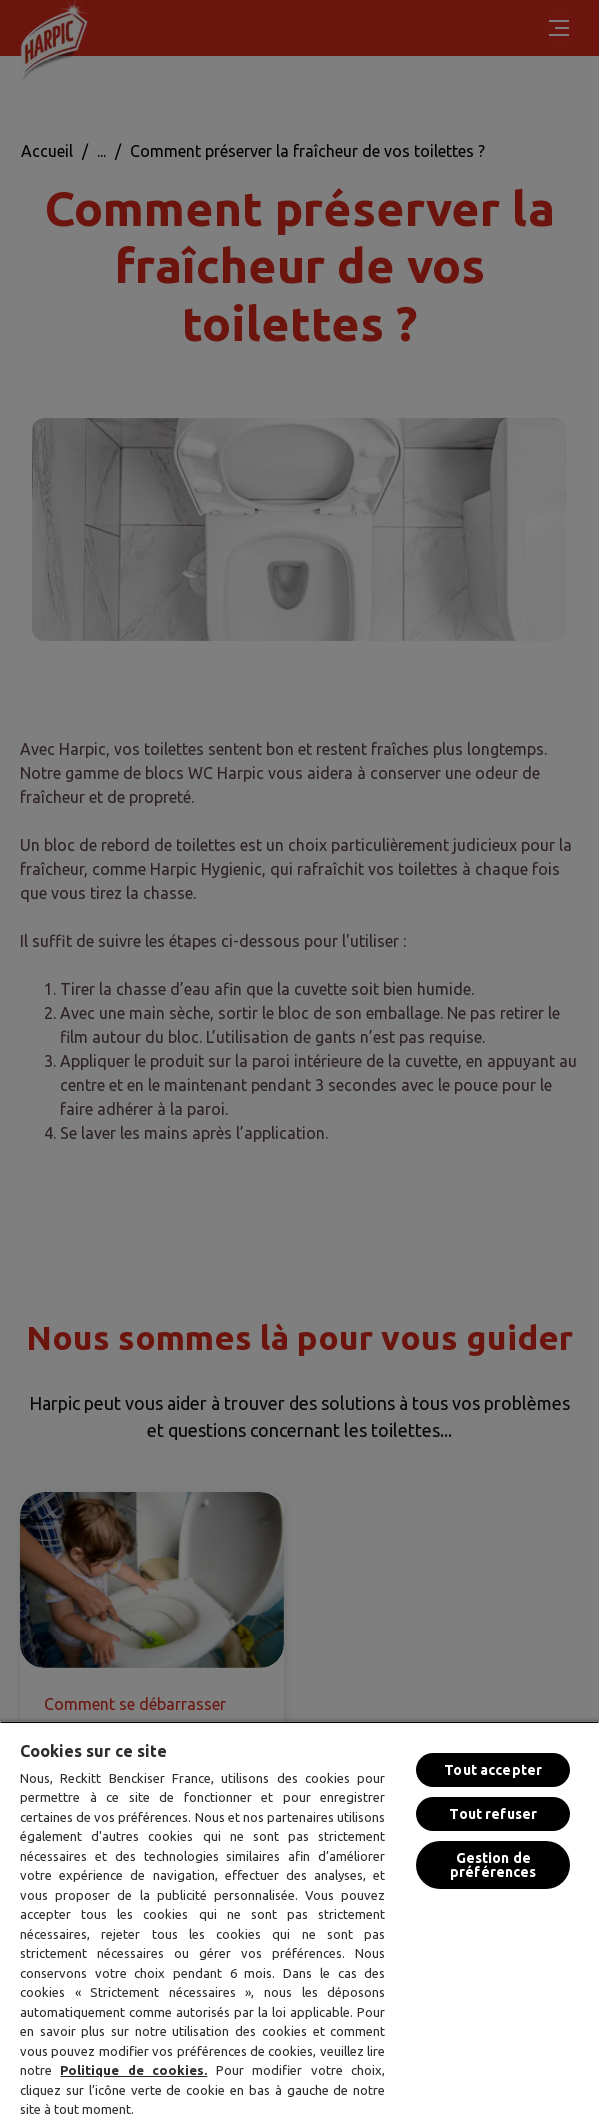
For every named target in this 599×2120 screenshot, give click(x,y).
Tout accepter (493, 1770)
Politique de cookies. (133, 2070)
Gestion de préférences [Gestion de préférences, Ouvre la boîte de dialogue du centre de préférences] (493, 1865)
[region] (299, 1920)
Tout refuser (493, 1814)
